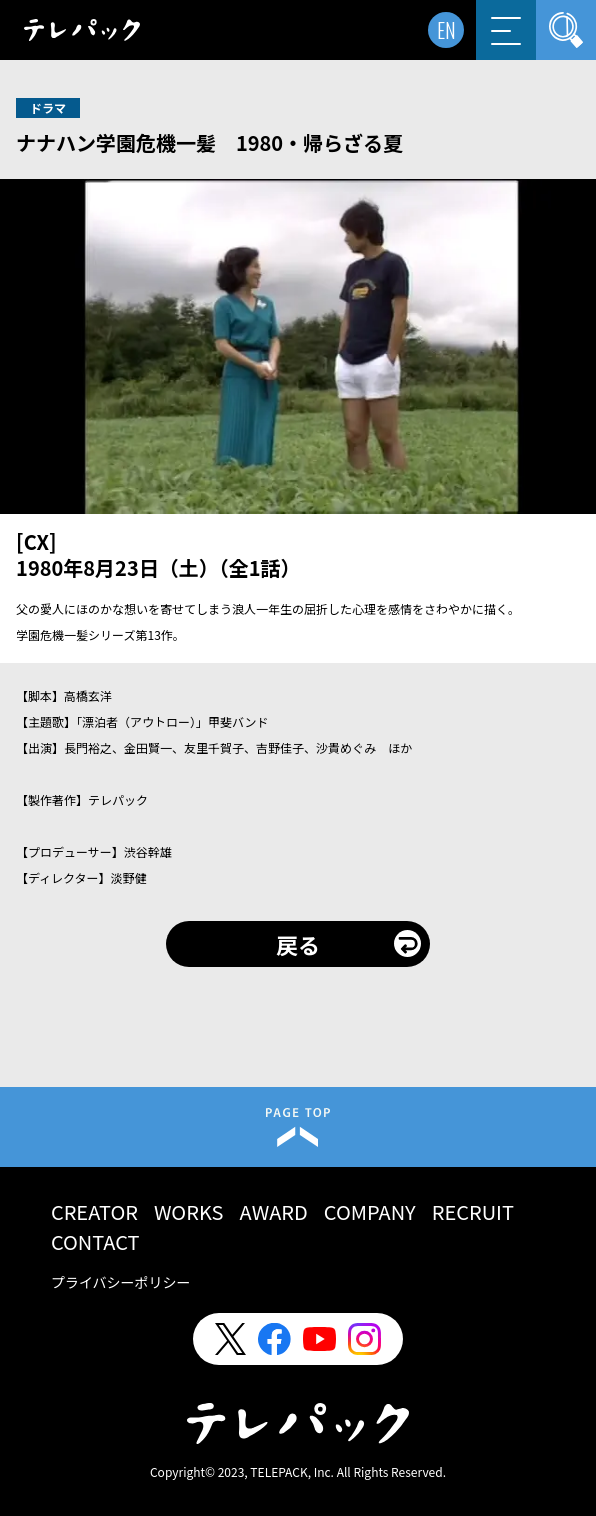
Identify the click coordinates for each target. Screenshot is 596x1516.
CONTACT (95, 1241)
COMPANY (370, 1211)
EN (446, 30)
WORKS (189, 1211)
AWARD (273, 1211)
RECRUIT (473, 1211)
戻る (298, 944)
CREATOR (94, 1211)
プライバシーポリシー (121, 1282)
